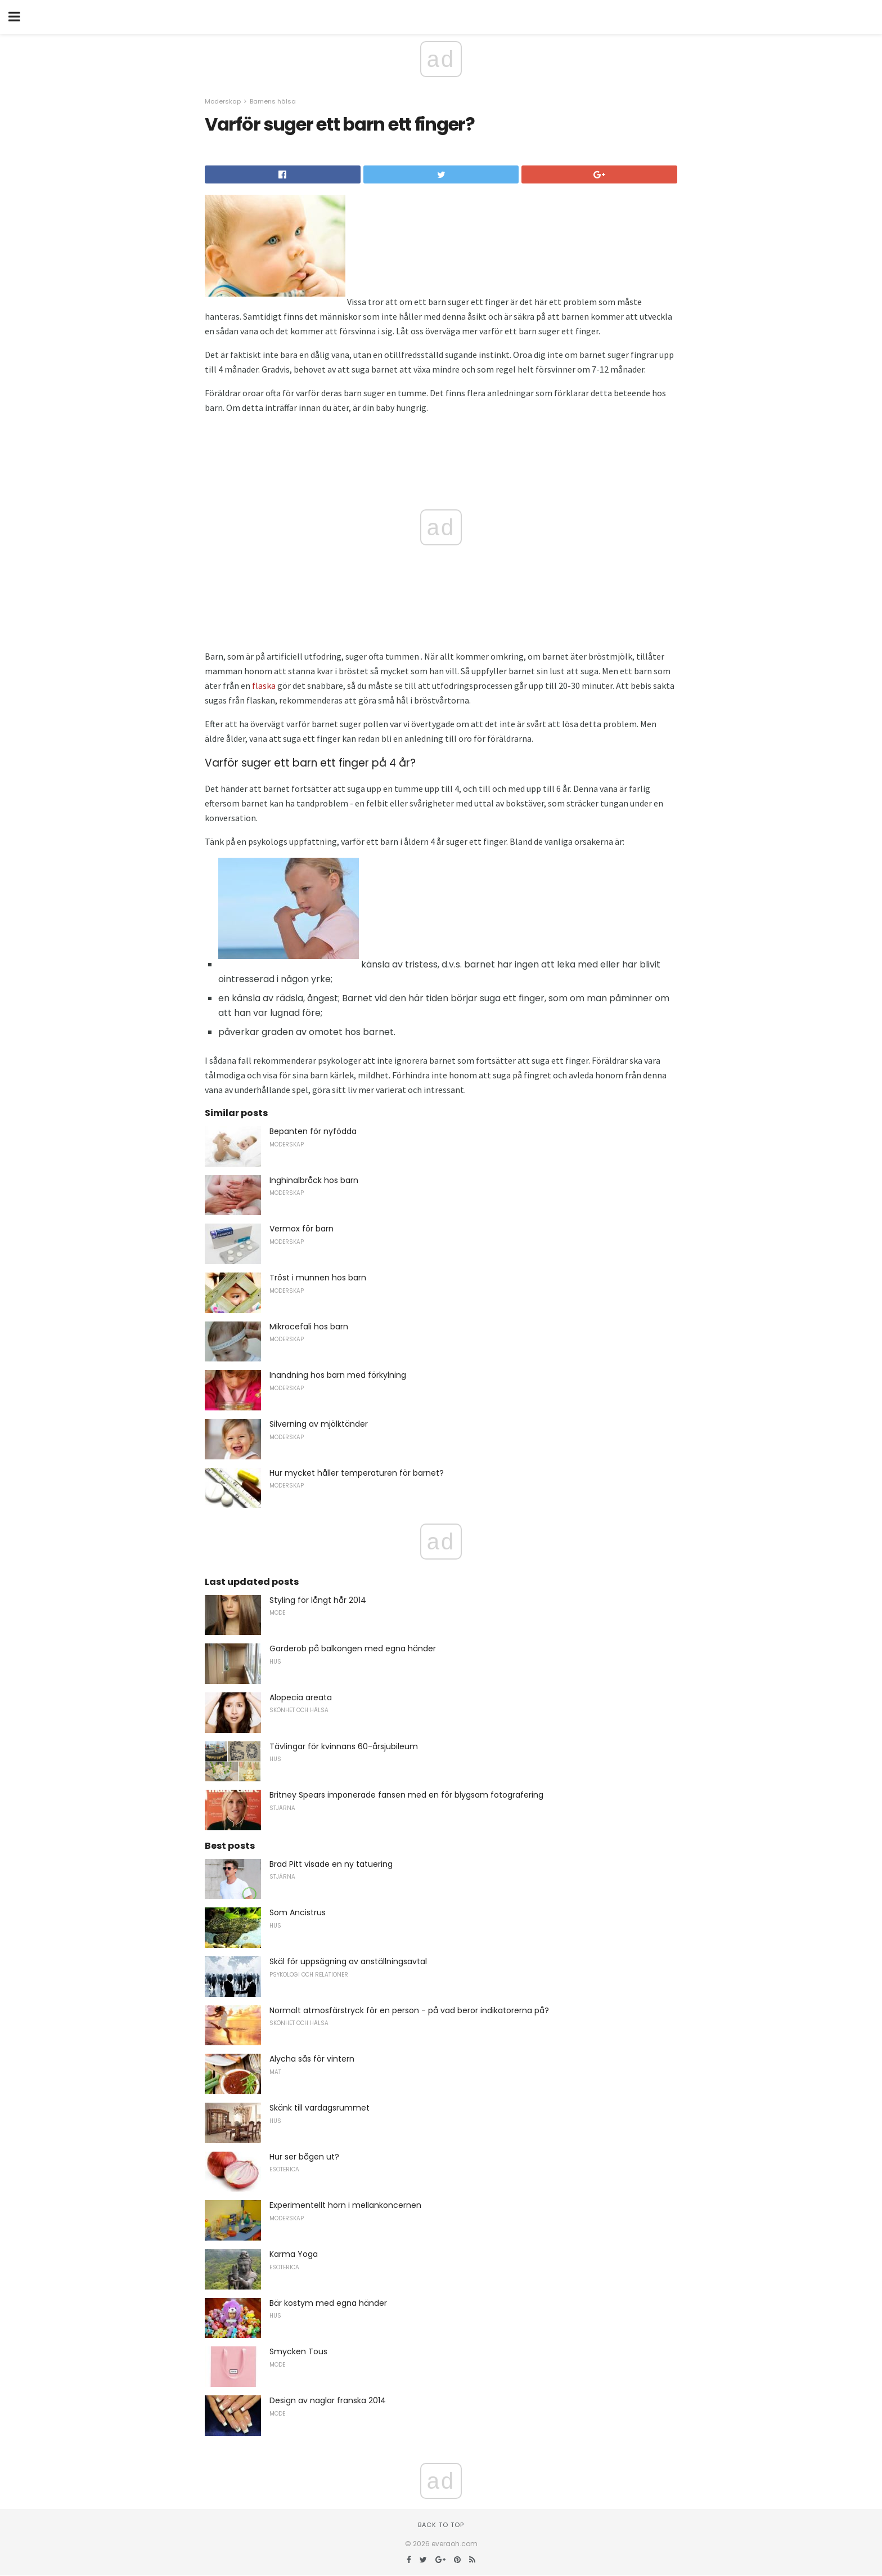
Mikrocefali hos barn (308, 1326)
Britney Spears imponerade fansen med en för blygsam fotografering (406, 1794)
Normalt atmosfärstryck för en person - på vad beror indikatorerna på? (409, 2010)
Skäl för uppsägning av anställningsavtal (348, 1961)
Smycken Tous (298, 2351)
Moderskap (223, 101)
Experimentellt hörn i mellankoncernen (345, 2205)
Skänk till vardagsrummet (319, 2107)
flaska (264, 685)
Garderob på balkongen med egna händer (352, 1648)
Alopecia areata (300, 1697)
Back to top (441, 2524)
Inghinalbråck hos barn (313, 1180)
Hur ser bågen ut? (304, 2156)
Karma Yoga (293, 2254)
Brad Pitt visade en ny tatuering (331, 1864)
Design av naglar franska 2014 (327, 2400)
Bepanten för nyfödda (313, 1131)
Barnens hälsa (273, 101)
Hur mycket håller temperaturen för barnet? (356, 1473)
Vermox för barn (301, 1228)
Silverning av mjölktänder (318, 1424)
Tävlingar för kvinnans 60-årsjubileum (343, 1746)
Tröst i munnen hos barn (317, 1277)
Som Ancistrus (297, 1912)
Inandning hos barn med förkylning (337, 1375)
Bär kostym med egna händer (328, 2303)
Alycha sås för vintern (311, 2058)
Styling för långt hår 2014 (317, 1600)
